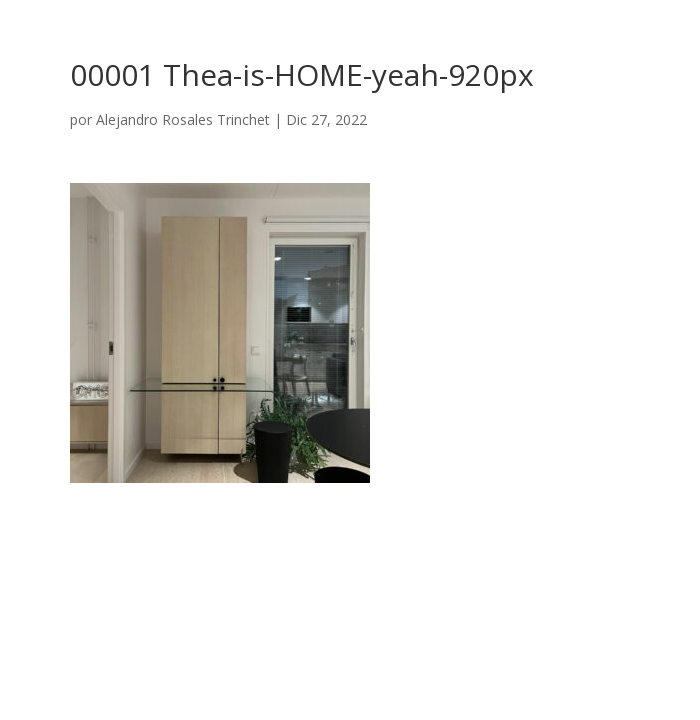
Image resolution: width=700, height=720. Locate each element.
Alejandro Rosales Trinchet (183, 119)
